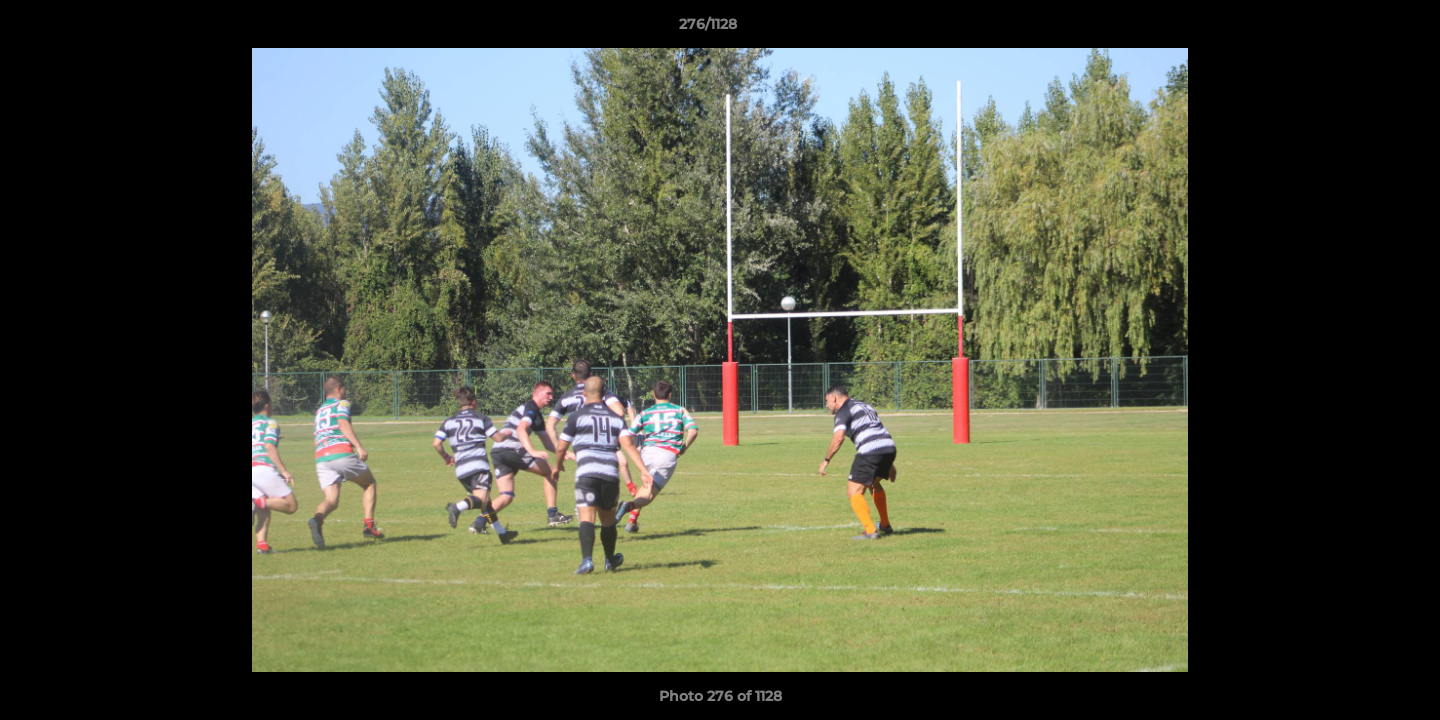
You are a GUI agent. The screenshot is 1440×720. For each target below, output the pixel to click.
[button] (1356, 29)
